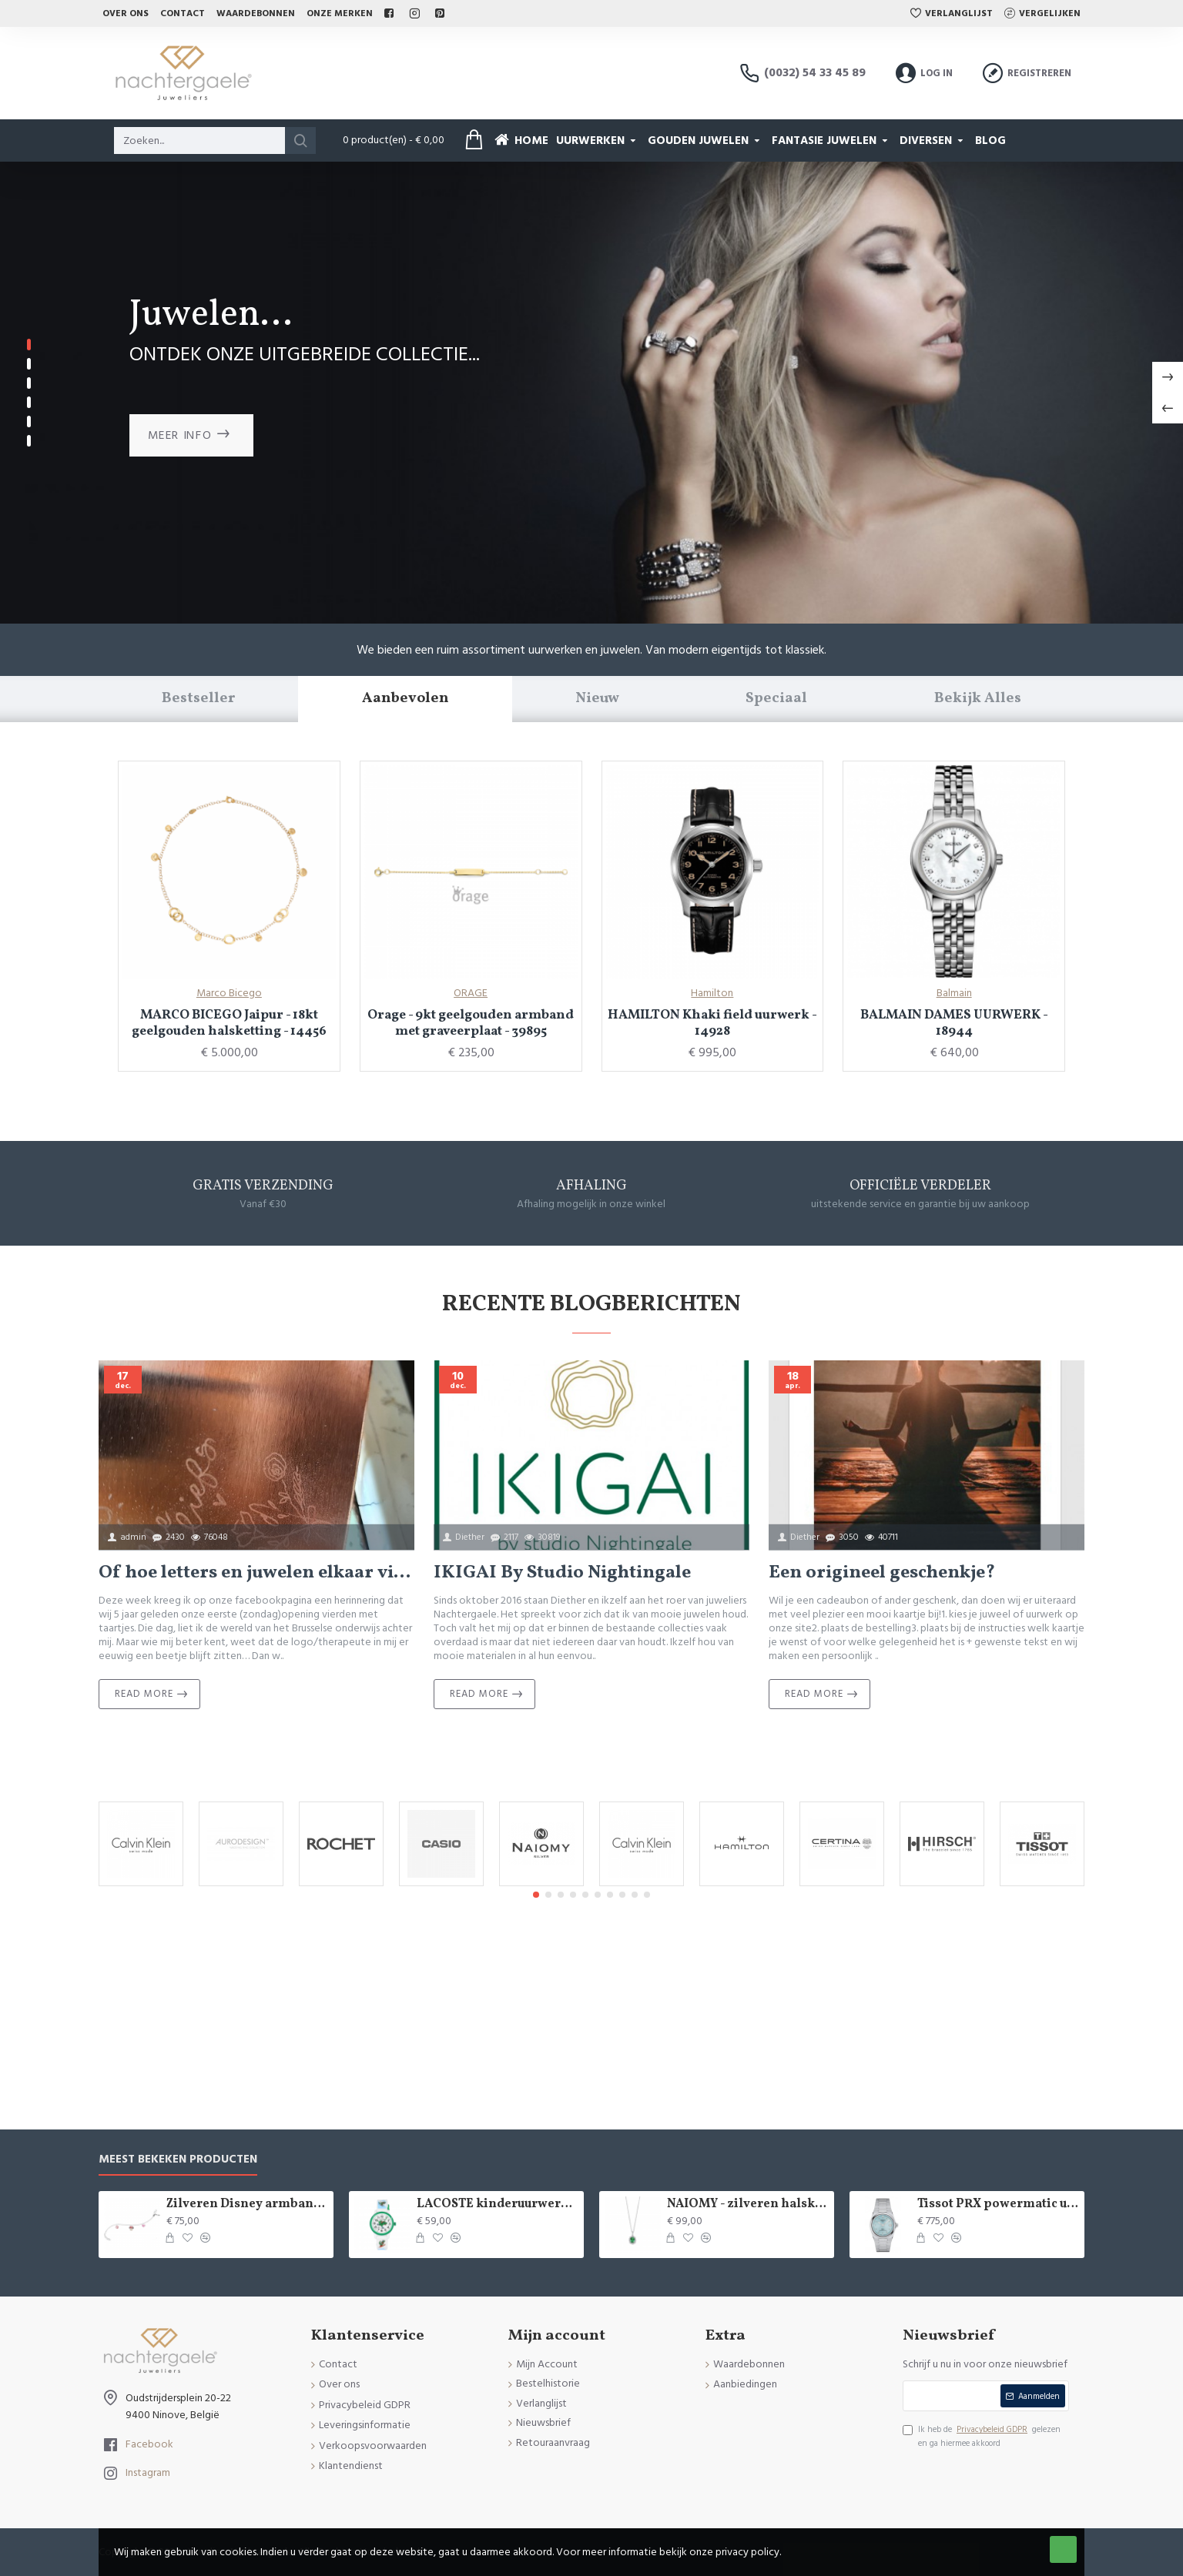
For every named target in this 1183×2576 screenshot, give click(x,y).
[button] (536, 1895)
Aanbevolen (405, 698)
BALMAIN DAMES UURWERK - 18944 (954, 1023)
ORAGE (471, 993)
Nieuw (597, 698)
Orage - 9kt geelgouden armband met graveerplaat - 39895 (470, 1023)
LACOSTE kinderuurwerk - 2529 (497, 2204)
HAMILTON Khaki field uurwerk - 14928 (712, 1023)
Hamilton (712, 993)
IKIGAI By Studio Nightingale (562, 1573)
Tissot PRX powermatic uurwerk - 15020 (998, 2204)
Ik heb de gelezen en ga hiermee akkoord (982, 2436)
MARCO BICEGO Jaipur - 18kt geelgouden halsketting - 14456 (229, 1023)
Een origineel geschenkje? (882, 1573)
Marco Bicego (229, 993)
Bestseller (198, 698)
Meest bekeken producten (178, 2160)
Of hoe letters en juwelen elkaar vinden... (256, 1573)
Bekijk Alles (977, 698)
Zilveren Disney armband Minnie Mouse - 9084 (247, 2204)
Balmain (954, 993)
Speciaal (776, 698)
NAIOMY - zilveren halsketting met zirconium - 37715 (748, 2204)
